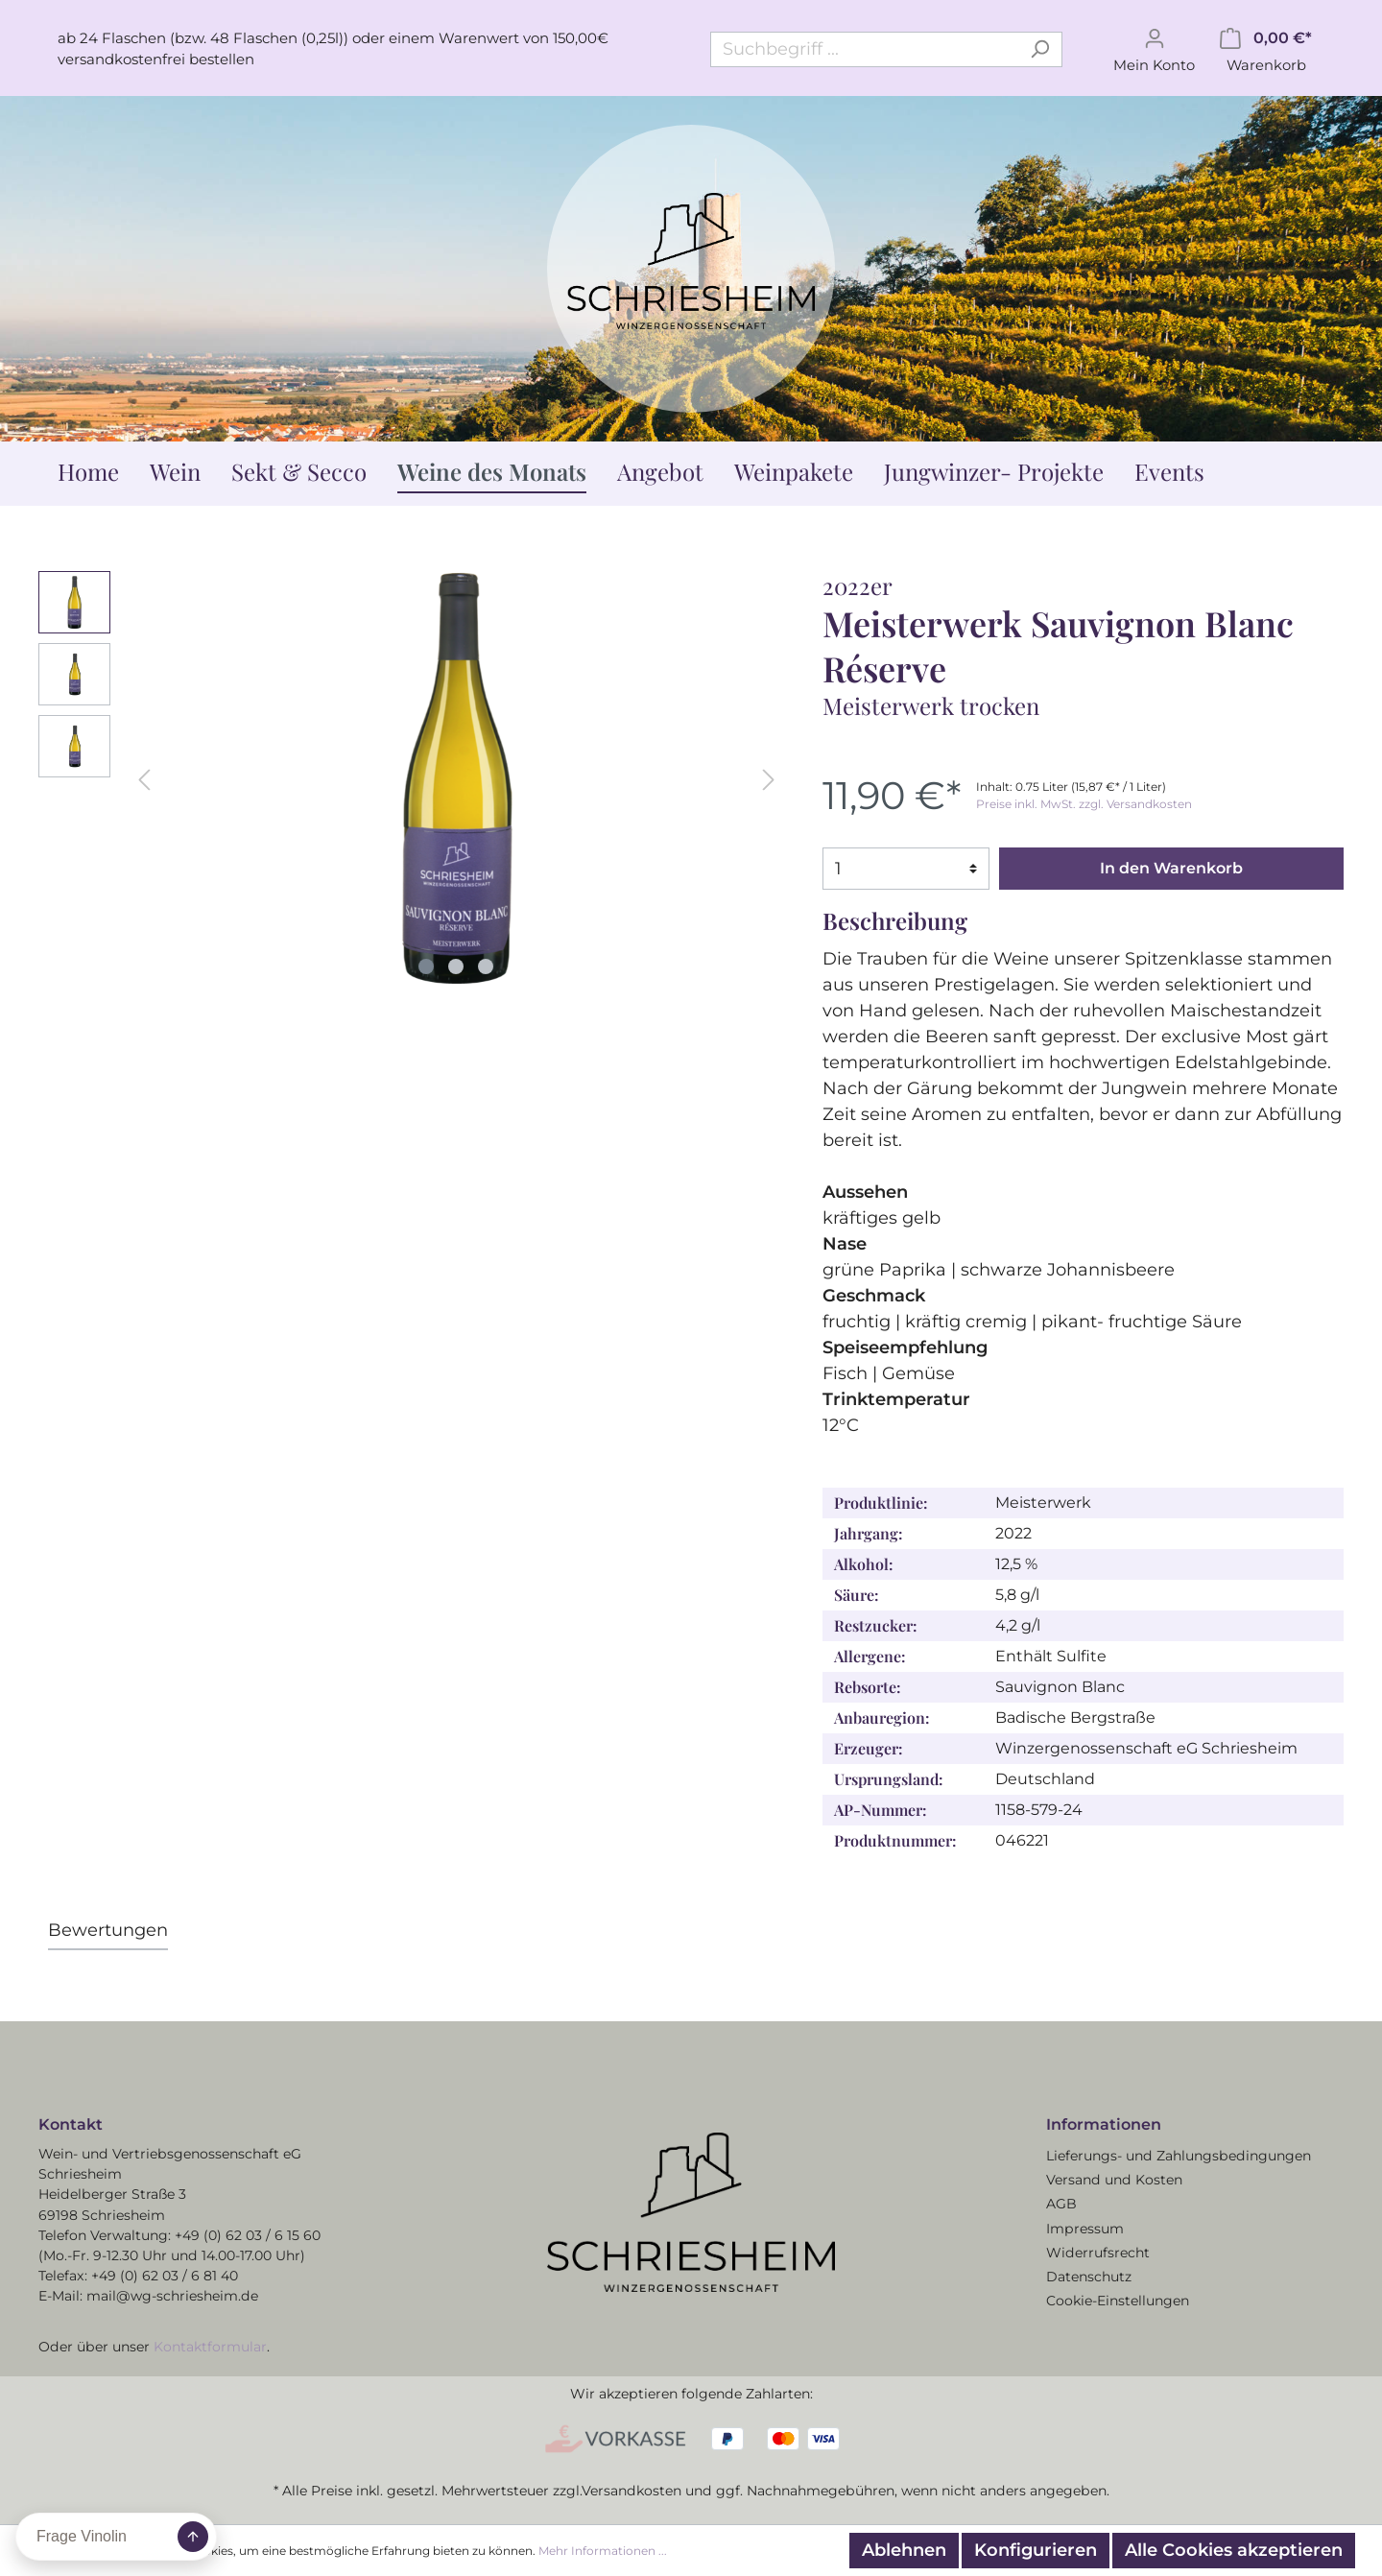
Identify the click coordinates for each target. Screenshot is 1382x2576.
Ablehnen (904, 2550)
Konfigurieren (1035, 2550)
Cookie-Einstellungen (1117, 2300)
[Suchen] (1039, 49)
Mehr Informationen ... (602, 2550)
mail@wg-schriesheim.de (172, 2295)
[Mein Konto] (1154, 49)
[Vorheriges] (144, 778)
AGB (1061, 2203)
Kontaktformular (210, 2346)
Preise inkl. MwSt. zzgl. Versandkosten (1084, 804)
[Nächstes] (768, 778)
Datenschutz (1089, 2276)
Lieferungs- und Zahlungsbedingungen (1178, 2155)
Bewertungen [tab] (108, 1930)
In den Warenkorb (1171, 868)
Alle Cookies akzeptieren (1234, 2550)
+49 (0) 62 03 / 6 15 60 (248, 2235)
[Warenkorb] (1265, 49)
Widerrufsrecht (1098, 2252)
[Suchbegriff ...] (864, 49)
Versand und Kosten (1114, 2179)
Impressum (1085, 2228)
